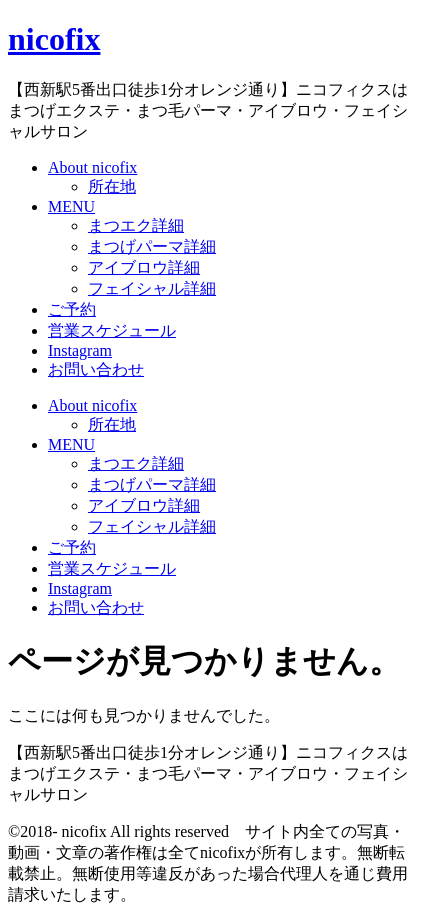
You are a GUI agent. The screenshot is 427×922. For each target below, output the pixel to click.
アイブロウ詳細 (144, 267)
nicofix (54, 39)
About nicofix (92, 167)
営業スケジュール (112, 330)
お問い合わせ (96, 369)
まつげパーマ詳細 (152, 246)
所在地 (112, 186)
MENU (71, 206)
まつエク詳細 (136, 225)
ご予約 (72, 309)
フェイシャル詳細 (152, 288)
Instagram (80, 350)
